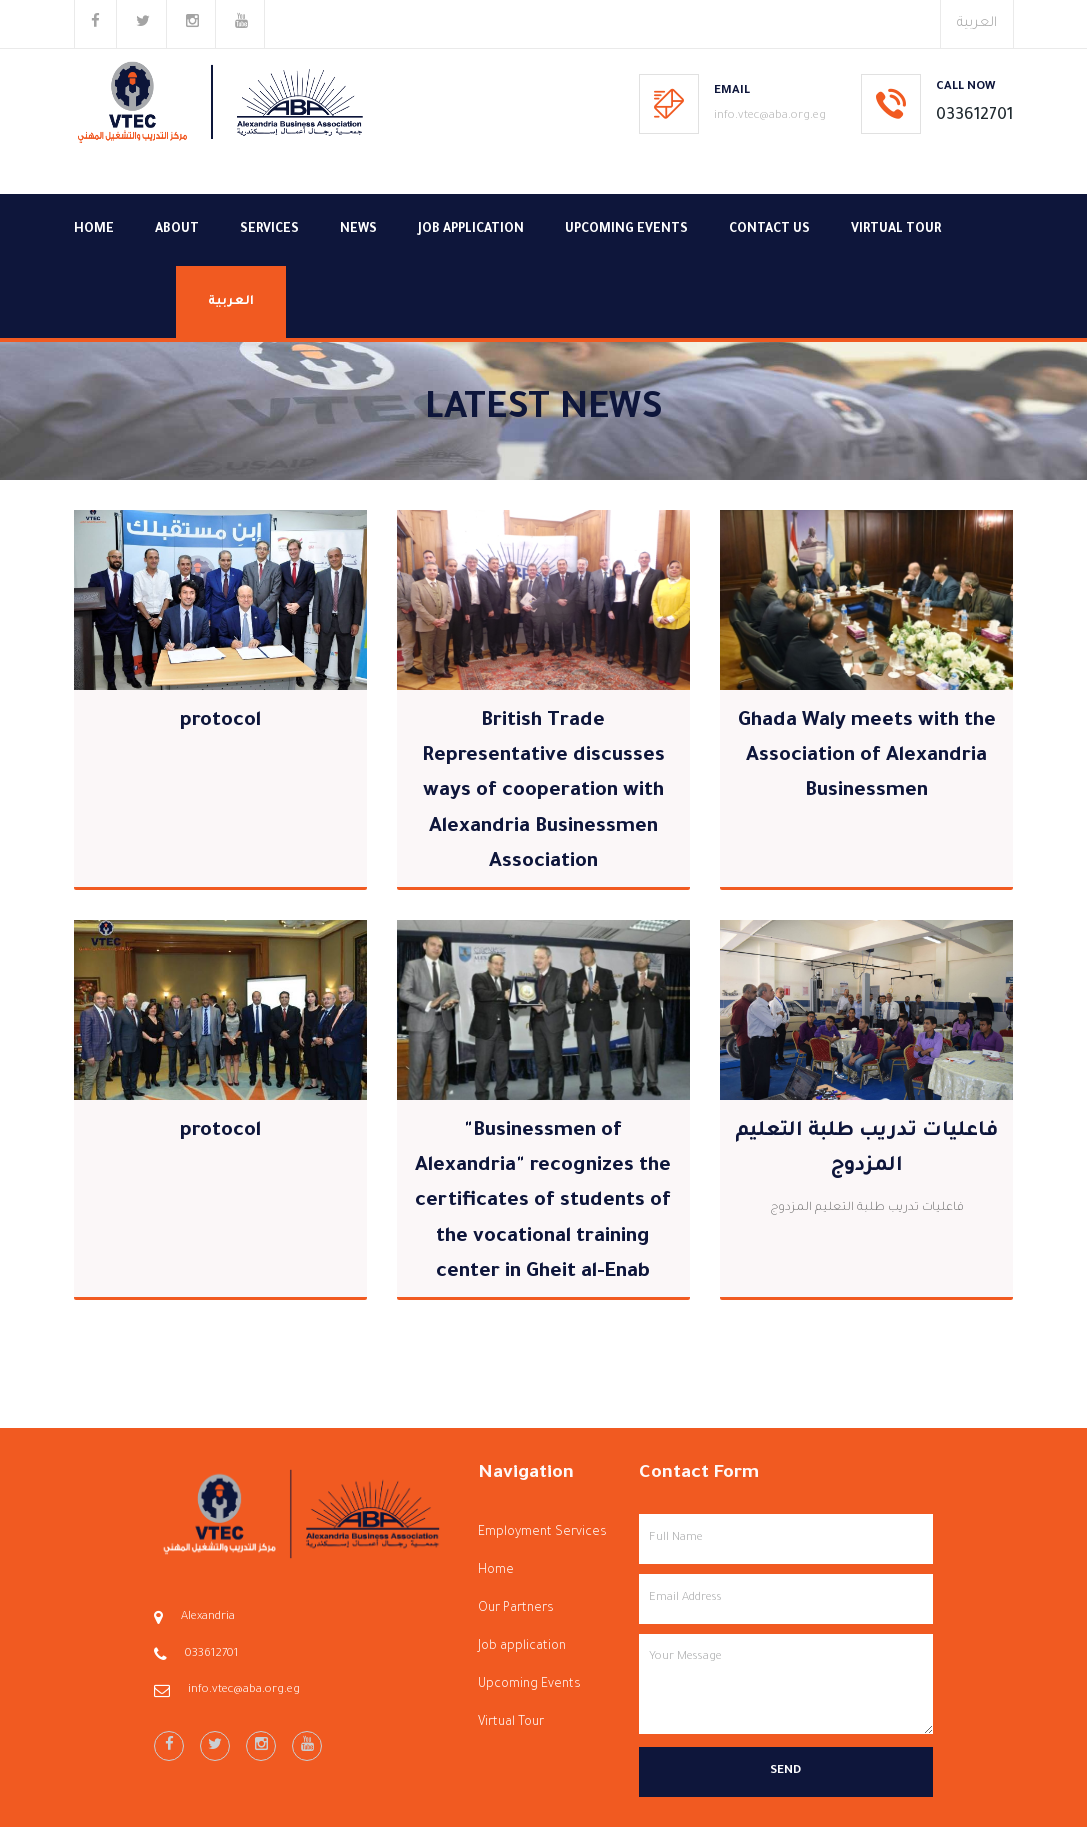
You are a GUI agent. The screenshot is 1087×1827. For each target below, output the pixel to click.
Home (94, 230)
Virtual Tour (896, 230)
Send (785, 1771)
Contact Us (769, 230)
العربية (977, 23)
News (358, 230)
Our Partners (516, 1609)
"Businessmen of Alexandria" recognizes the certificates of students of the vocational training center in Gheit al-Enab (543, 1202)
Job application (471, 230)
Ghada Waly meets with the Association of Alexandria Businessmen (867, 757)
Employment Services (542, 1533)
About (177, 230)
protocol (220, 722)
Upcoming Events (626, 230)
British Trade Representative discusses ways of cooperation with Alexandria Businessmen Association (543, 792)
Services (269, 230)
